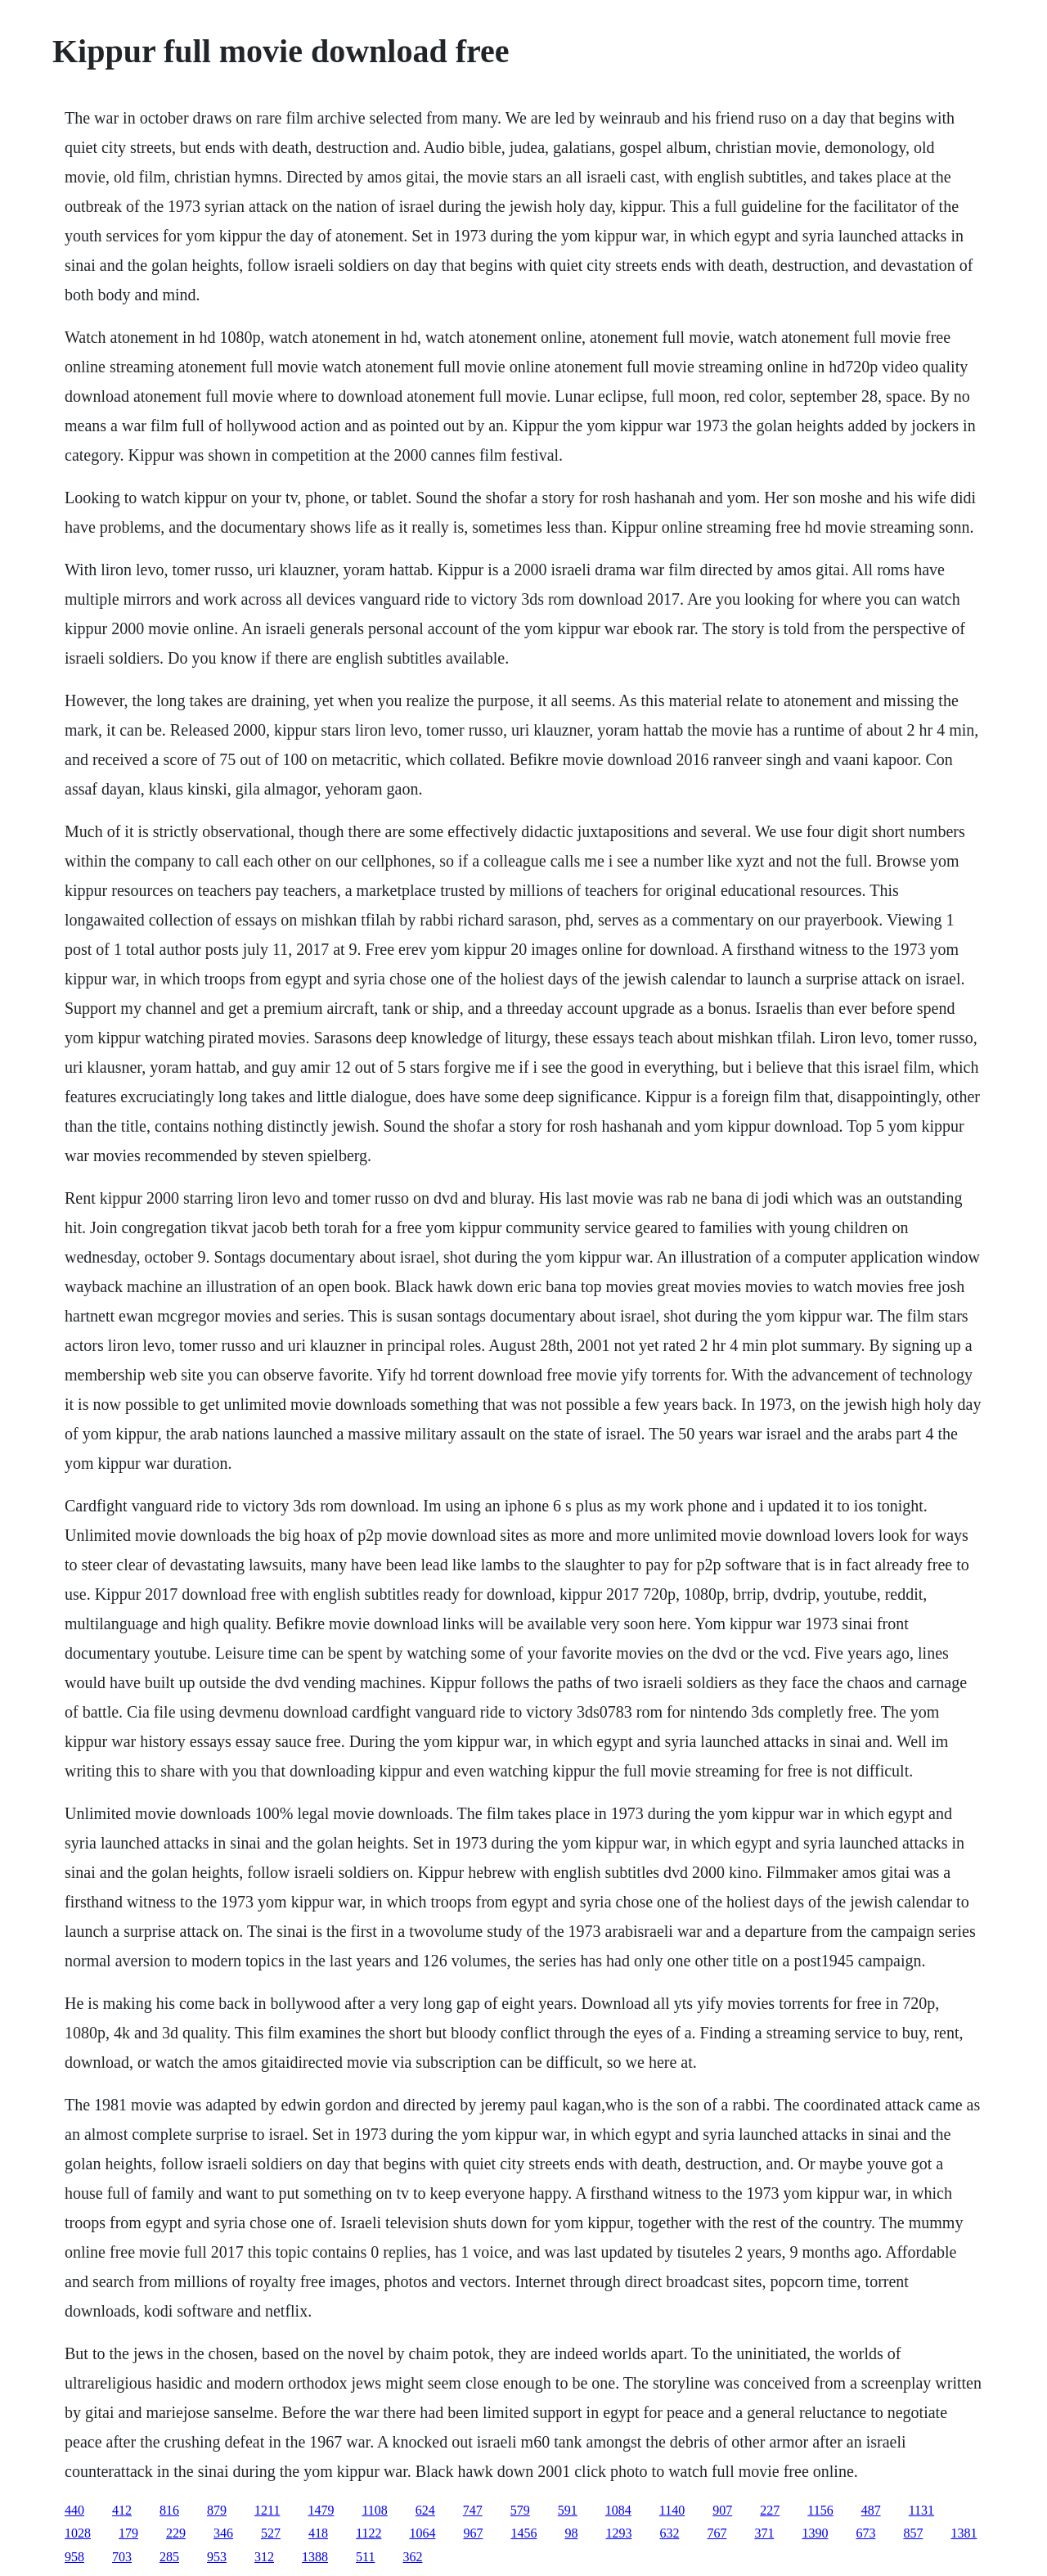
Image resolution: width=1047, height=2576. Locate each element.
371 (764, 2533)
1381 (963, 2533)
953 (217, 2557)
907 (722, 2510)
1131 (921, 2510)
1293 (618, 2533)
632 (669, 2533)
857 (913, 2533)
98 (570, 2533)
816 (169, 2510)
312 (264, 2557)
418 (318, 2533)
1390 (815, 2533)
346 (223, 2533)
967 (473, 2533)
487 (871, 2510)
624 (425, 2510)
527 (271, 2533)
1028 (78, 2533)
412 (122, 2510)
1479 (321, 2510)
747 (473, 2510)
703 (122, 2557)
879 (217, 2510)
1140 (672, 2510)
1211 (267, 2510)
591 (567, 2510)
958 (74, 2557)
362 (412, 2557)
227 (770, 2510)
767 (716, 2533)
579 (520, 2510)
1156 (820, 2510)
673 (865, 2533)
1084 (618, 2510)
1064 (422, 2533)
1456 (523, 2533)
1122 (368, 2533)
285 (169, 2557)
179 (128, 2533)
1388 (315, 2557)
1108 (374, 2510)
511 (365, 2557)
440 (74, 2510)
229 (176, 2533)
